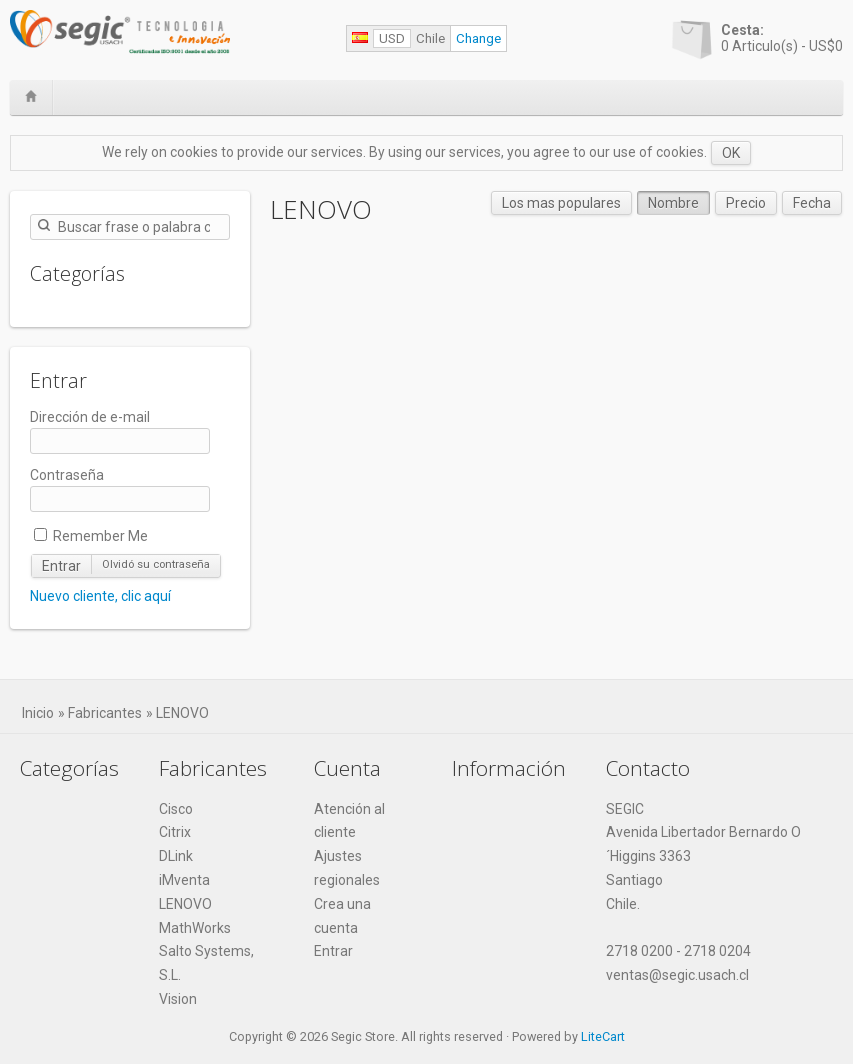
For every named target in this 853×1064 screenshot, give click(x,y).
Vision (178, 999)
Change (478, 38)
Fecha (812, 203)
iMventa (184, 880)
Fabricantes (105, 713)
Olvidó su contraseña (156, 564)
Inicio (38, 713)
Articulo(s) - (782, 38)
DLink (176, 856)
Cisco (176, 809)
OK (731, 153)
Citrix (175, 832)
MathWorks (195, 928)
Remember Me (91, 536)
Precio (746, 203)
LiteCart (603, 1036)
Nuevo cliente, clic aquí (100, 596)
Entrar (61, 566)
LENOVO (182, 713)
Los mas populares (561, 203)
